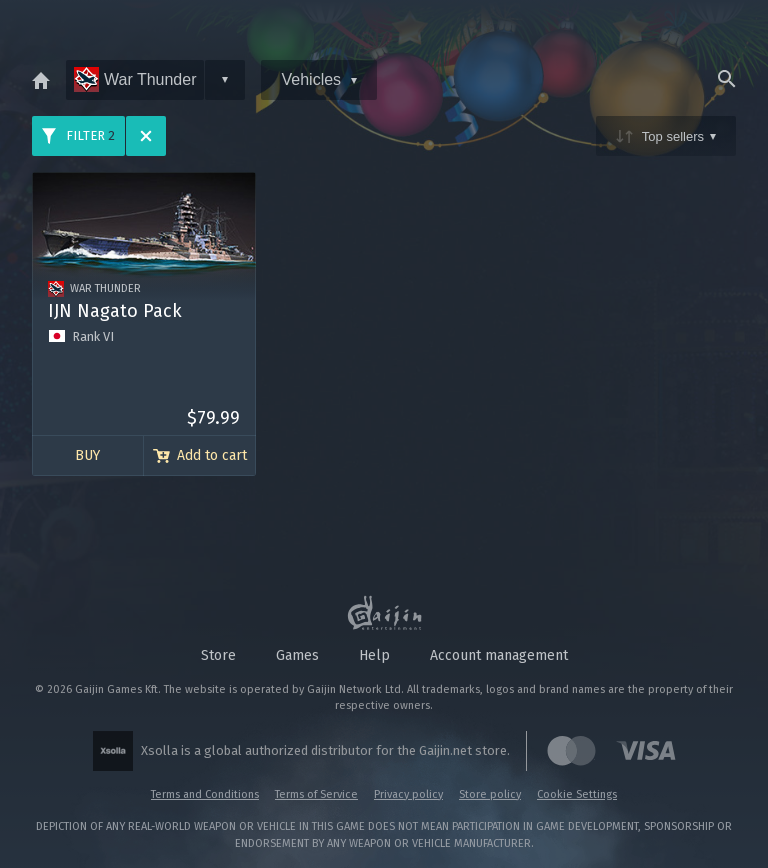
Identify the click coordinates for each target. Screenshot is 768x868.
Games (297, 655)
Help (374, 655)
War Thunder (135, 79)
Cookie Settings (577, 794)
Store (218, 655)
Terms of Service (316, 794)
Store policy (490, 794)
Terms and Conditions (205, 794)
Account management (499, 655)
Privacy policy (408, 794)
